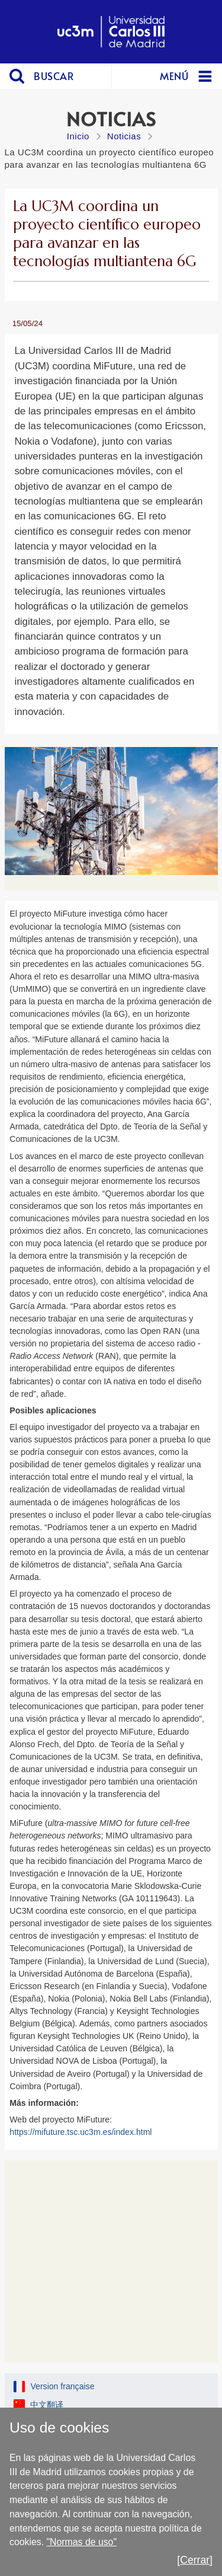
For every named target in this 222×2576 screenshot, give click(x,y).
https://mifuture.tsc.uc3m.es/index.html (80, 2132)
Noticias (124, 136)
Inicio (78, 136)
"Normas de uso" (81, 2542)
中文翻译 (46, 2404)
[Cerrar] (195, 2560)
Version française (62, 2386)
